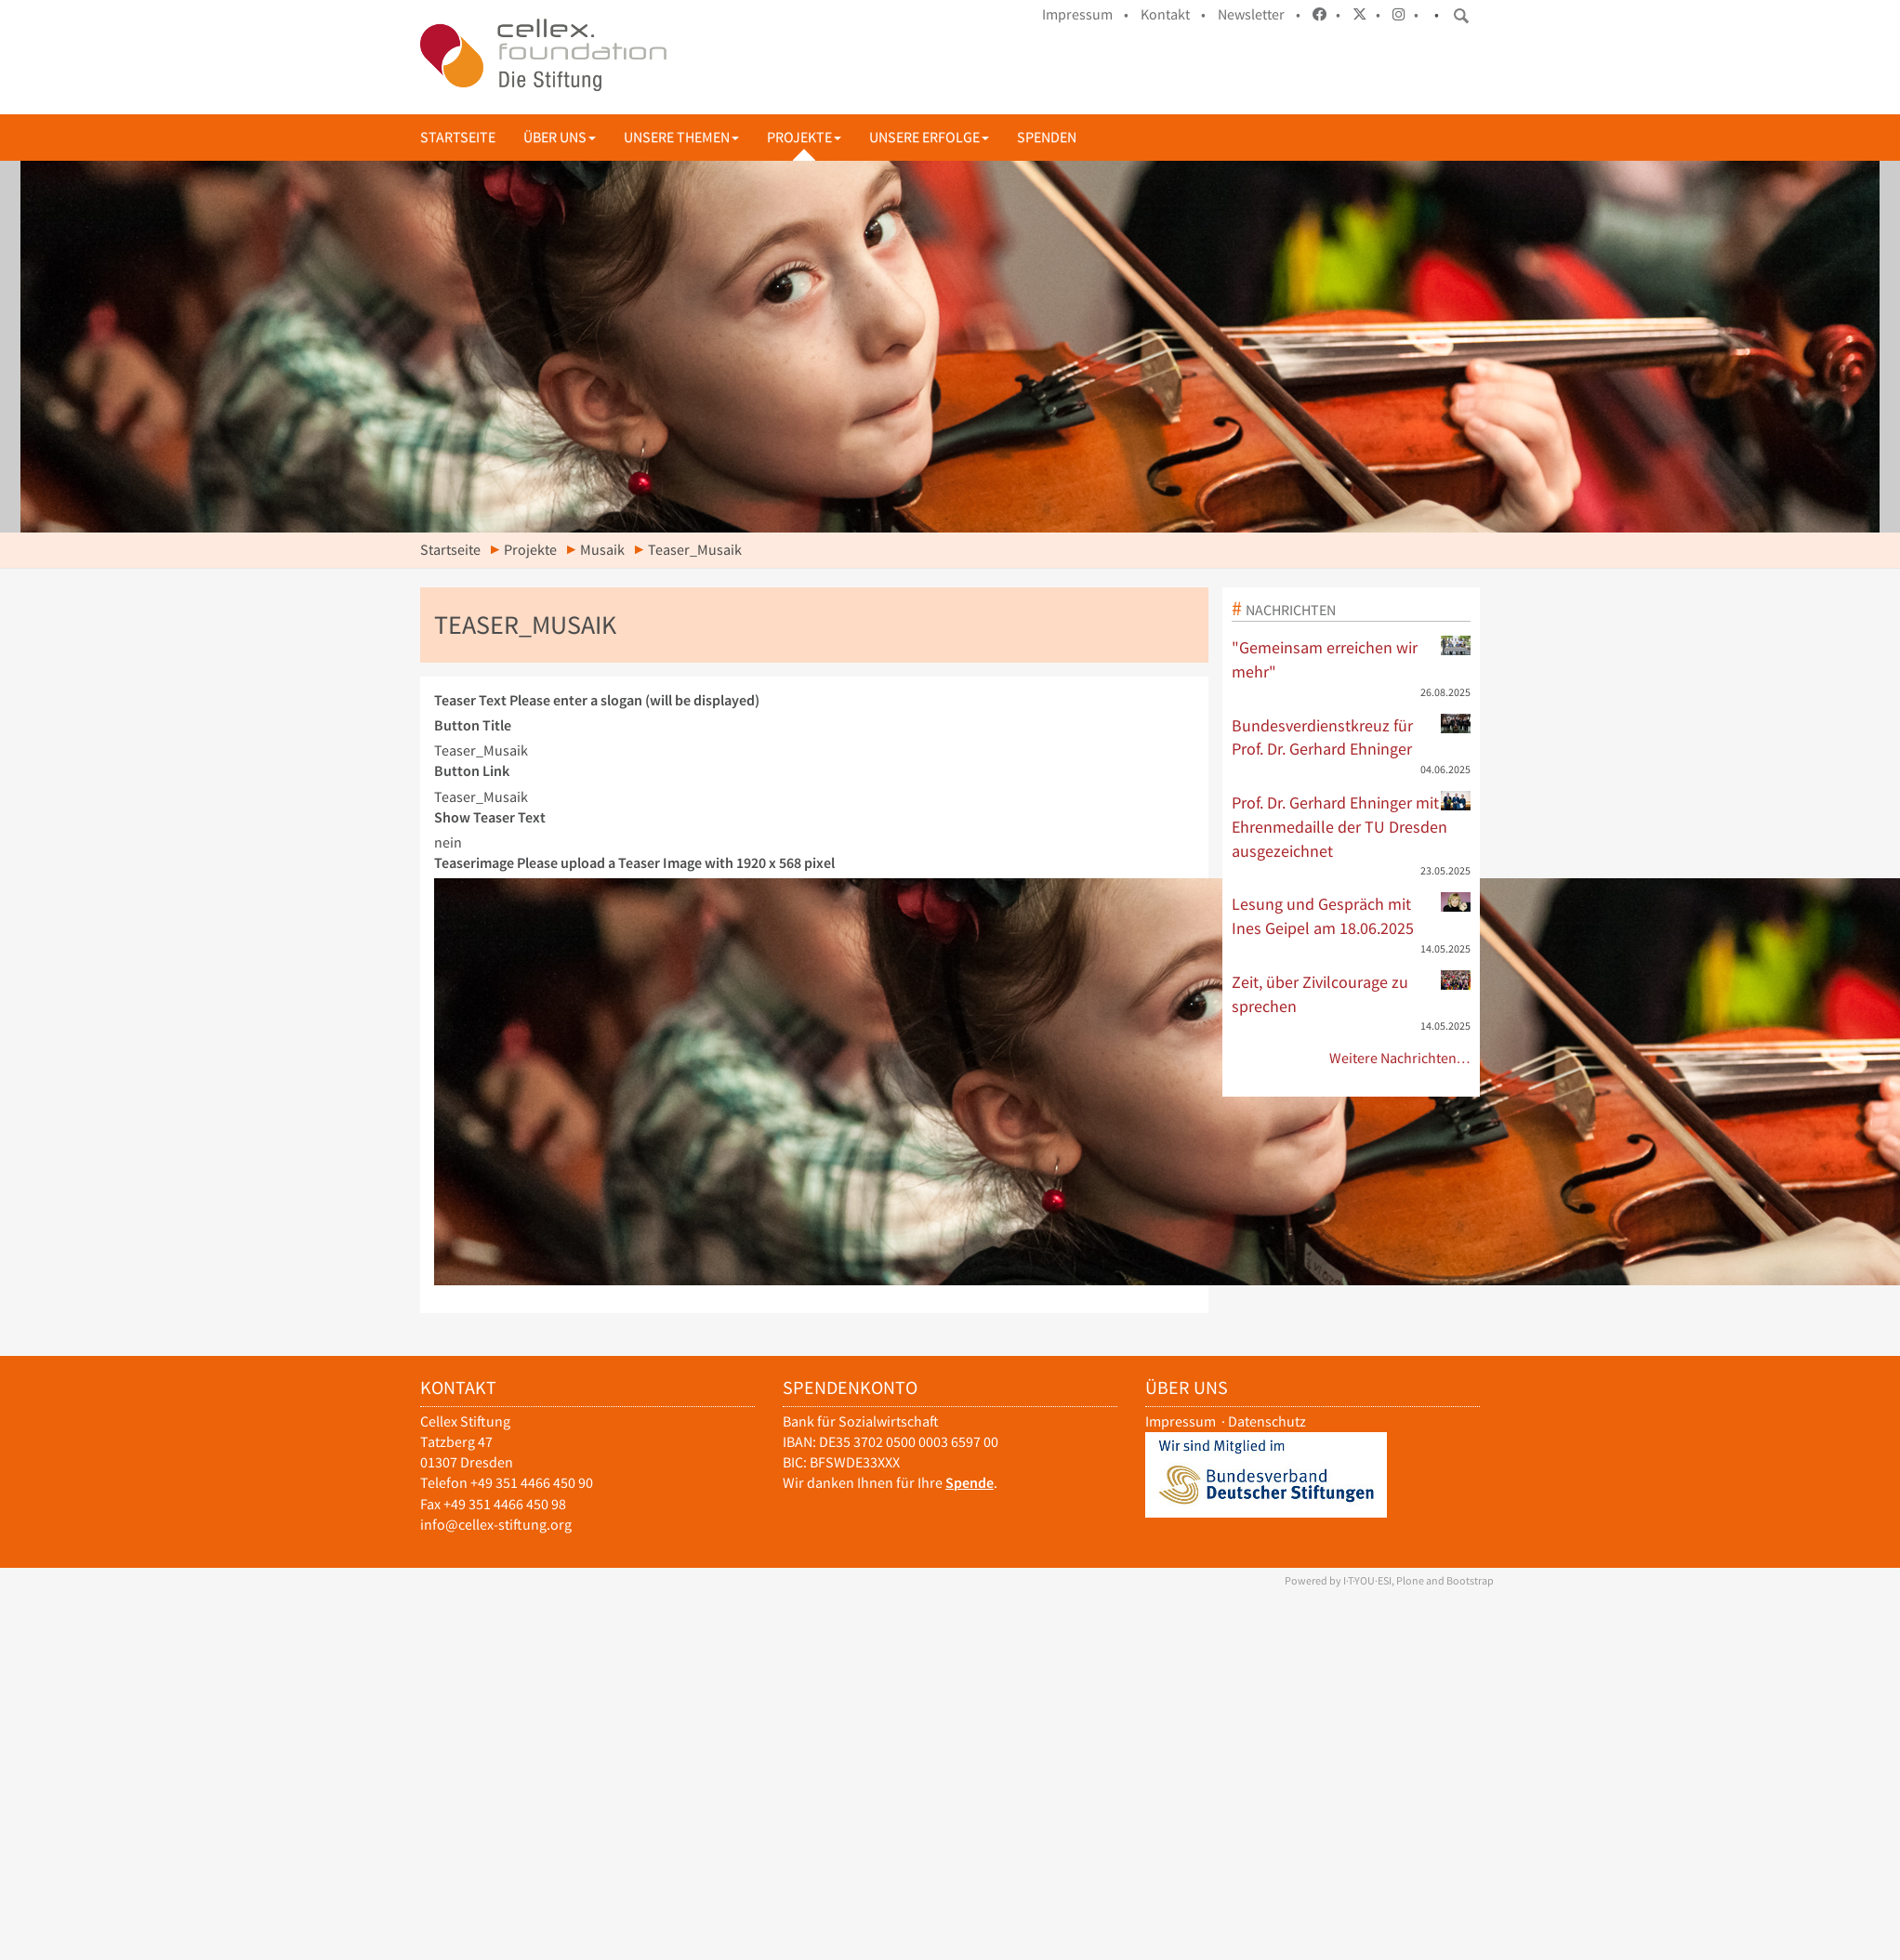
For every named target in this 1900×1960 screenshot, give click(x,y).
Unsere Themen (681, 137)
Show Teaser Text (490, 817)
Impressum (1180, 1421)
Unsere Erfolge (929, 137)
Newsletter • (1259, 14)
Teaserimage (634, 863)
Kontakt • (1173, 14)
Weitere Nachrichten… (1400, 1058)
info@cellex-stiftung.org (496, 1524)
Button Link (471, 771)
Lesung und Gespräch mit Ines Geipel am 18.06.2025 (1351, 915)
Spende (969, 1483)
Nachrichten (1291, 609)
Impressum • (1085, 14)
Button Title (472, 725)
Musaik (602, 550)
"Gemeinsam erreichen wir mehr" (1351, 659)
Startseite (457, 137)
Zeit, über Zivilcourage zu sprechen (1351, 993)
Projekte (804, 137)
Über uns (559, 137)
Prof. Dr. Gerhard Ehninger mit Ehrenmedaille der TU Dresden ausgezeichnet (1351, 826)
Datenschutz (1267, 1421)
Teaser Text (596, 700)
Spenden (1046, 137)
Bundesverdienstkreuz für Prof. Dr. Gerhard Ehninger (1351, 737)
